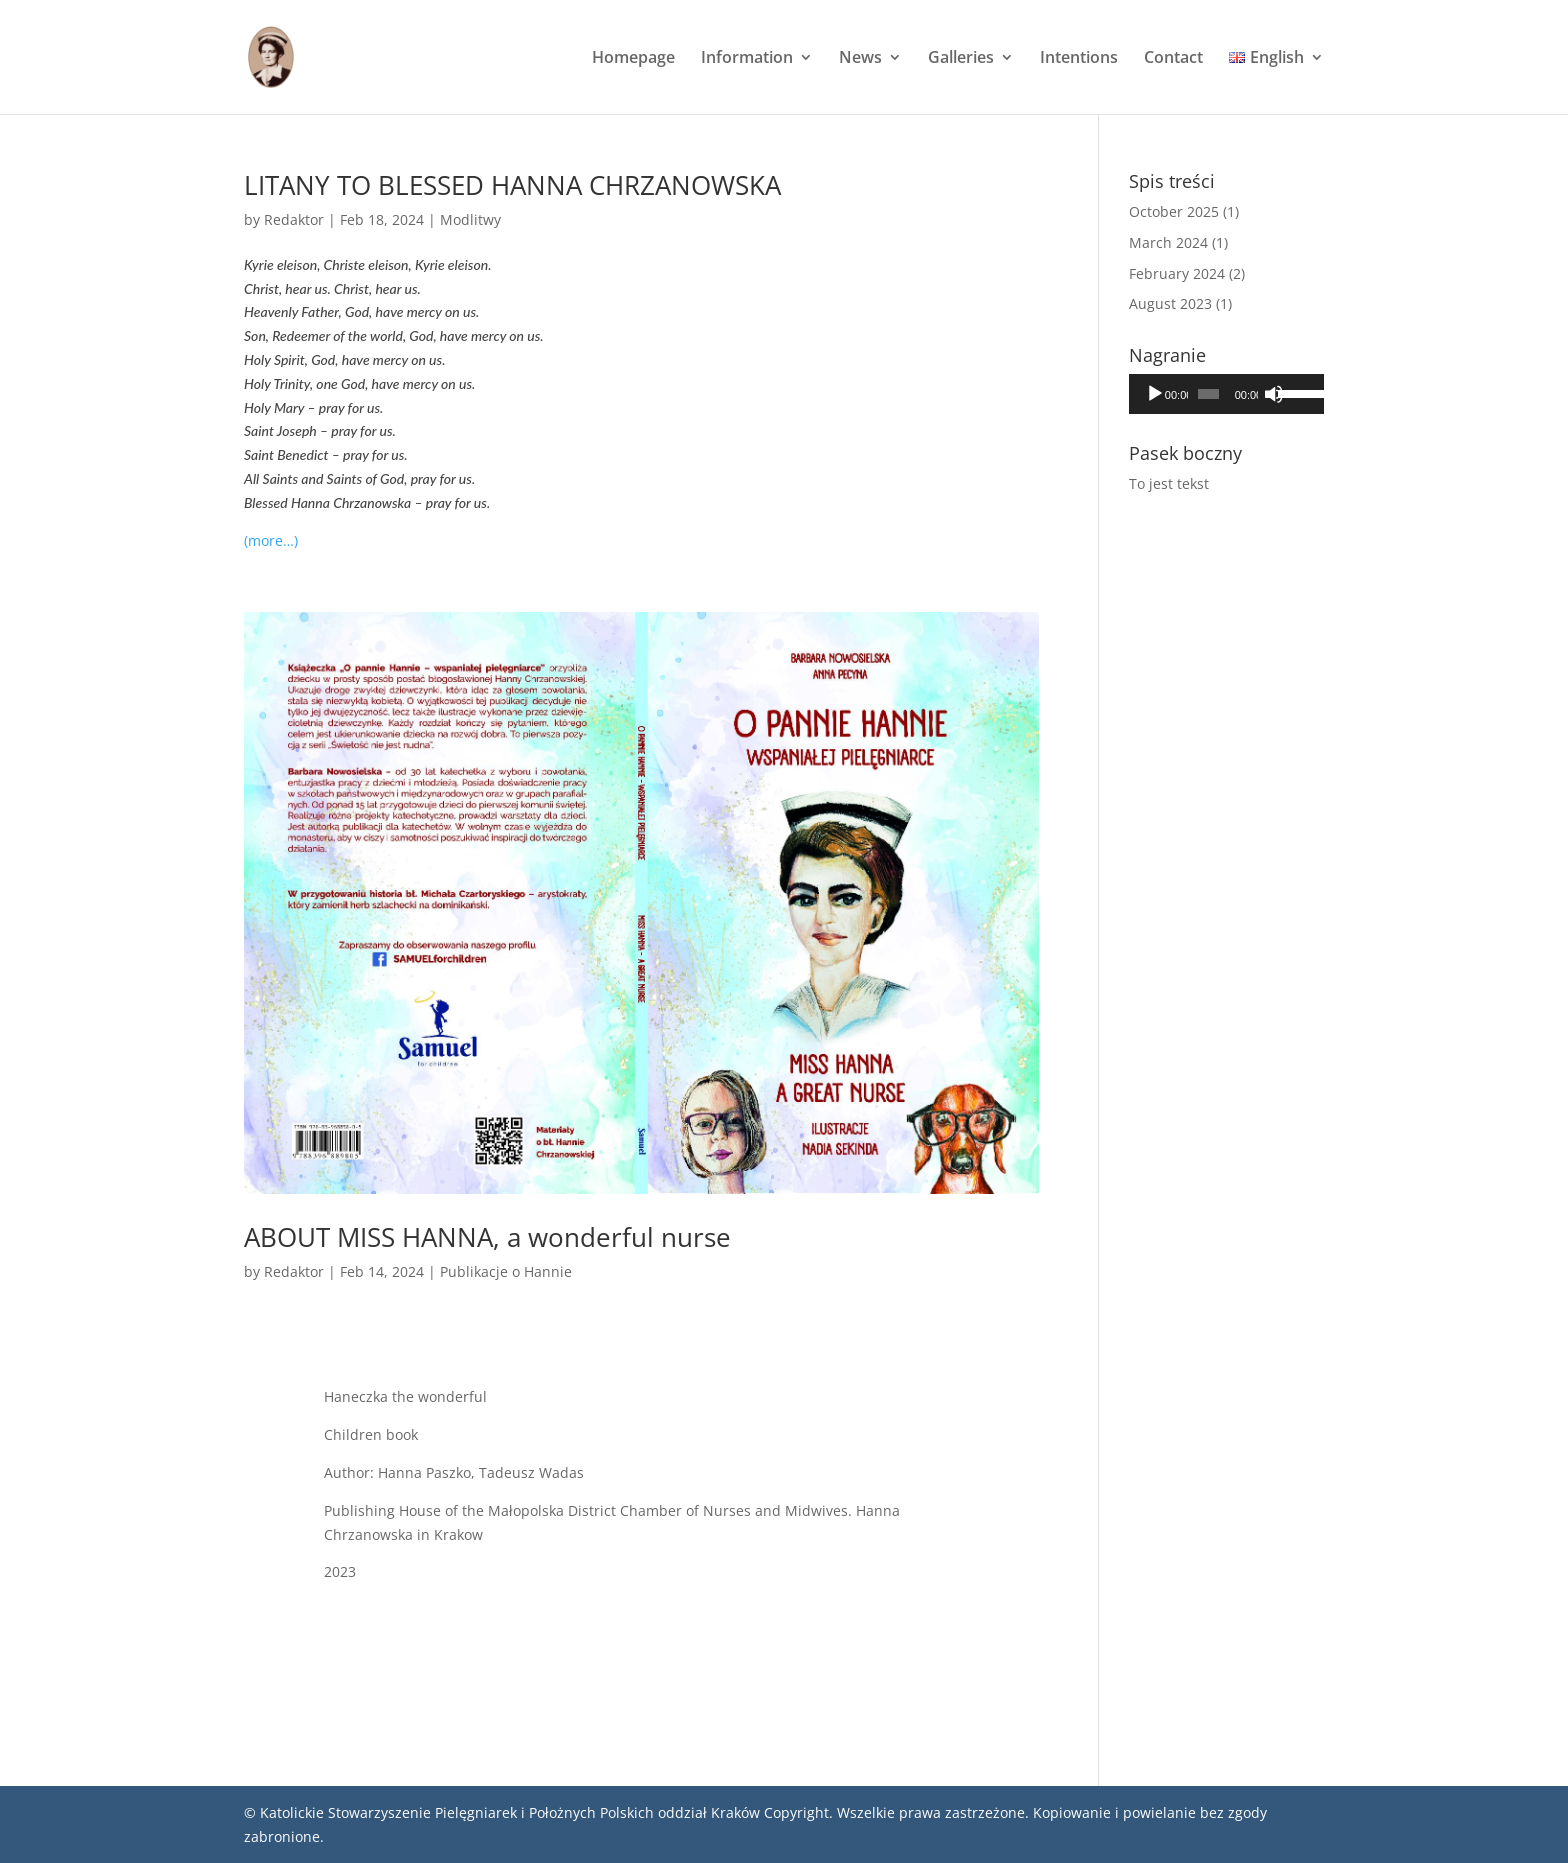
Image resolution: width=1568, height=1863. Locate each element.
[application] (1226, 394)
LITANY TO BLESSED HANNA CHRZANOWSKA (512, 185)
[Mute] (1274, 394)
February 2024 (1177, 273)
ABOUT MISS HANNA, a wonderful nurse (487, 1237)
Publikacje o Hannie (506, 1271)
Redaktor (294, 219)
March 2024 (1168, 242)
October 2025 (1174, 211)
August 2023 (1170, 303)
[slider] (1208, 394)
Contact (1173, 59)
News (860, 59)
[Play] (1155, 394)
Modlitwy (470, 219)
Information (747, 59)
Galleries (961, 59)
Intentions (1079, 59)
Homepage (633, 59)
